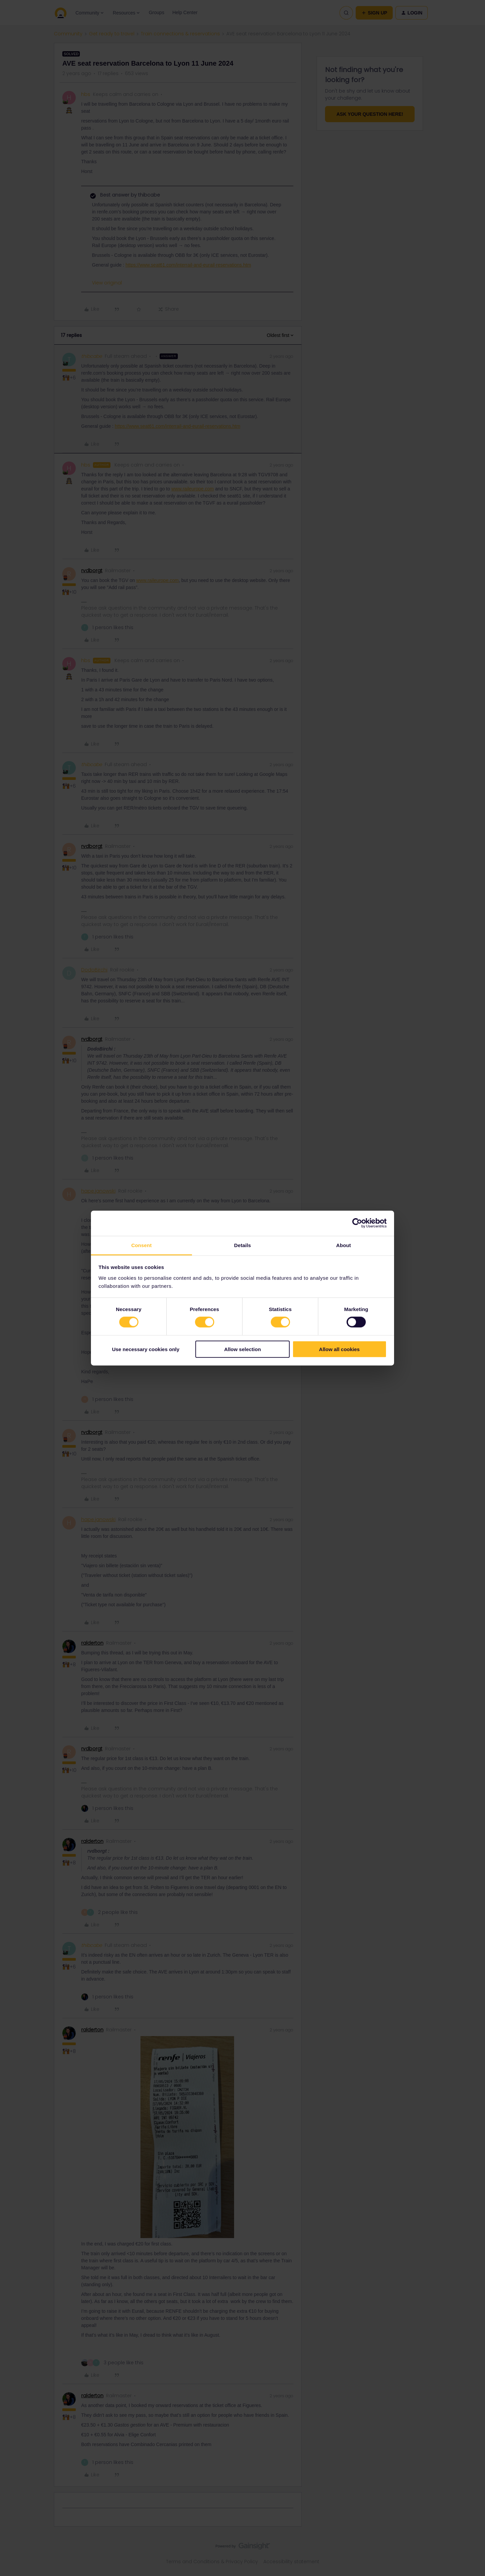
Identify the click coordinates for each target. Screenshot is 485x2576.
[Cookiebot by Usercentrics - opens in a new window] (357, 1223)
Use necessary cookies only (145, 1349)
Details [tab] (242, 1245)
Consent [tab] (141, 1245)
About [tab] (343, 1245)
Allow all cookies (339, 1349)
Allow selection (242, 1349)
